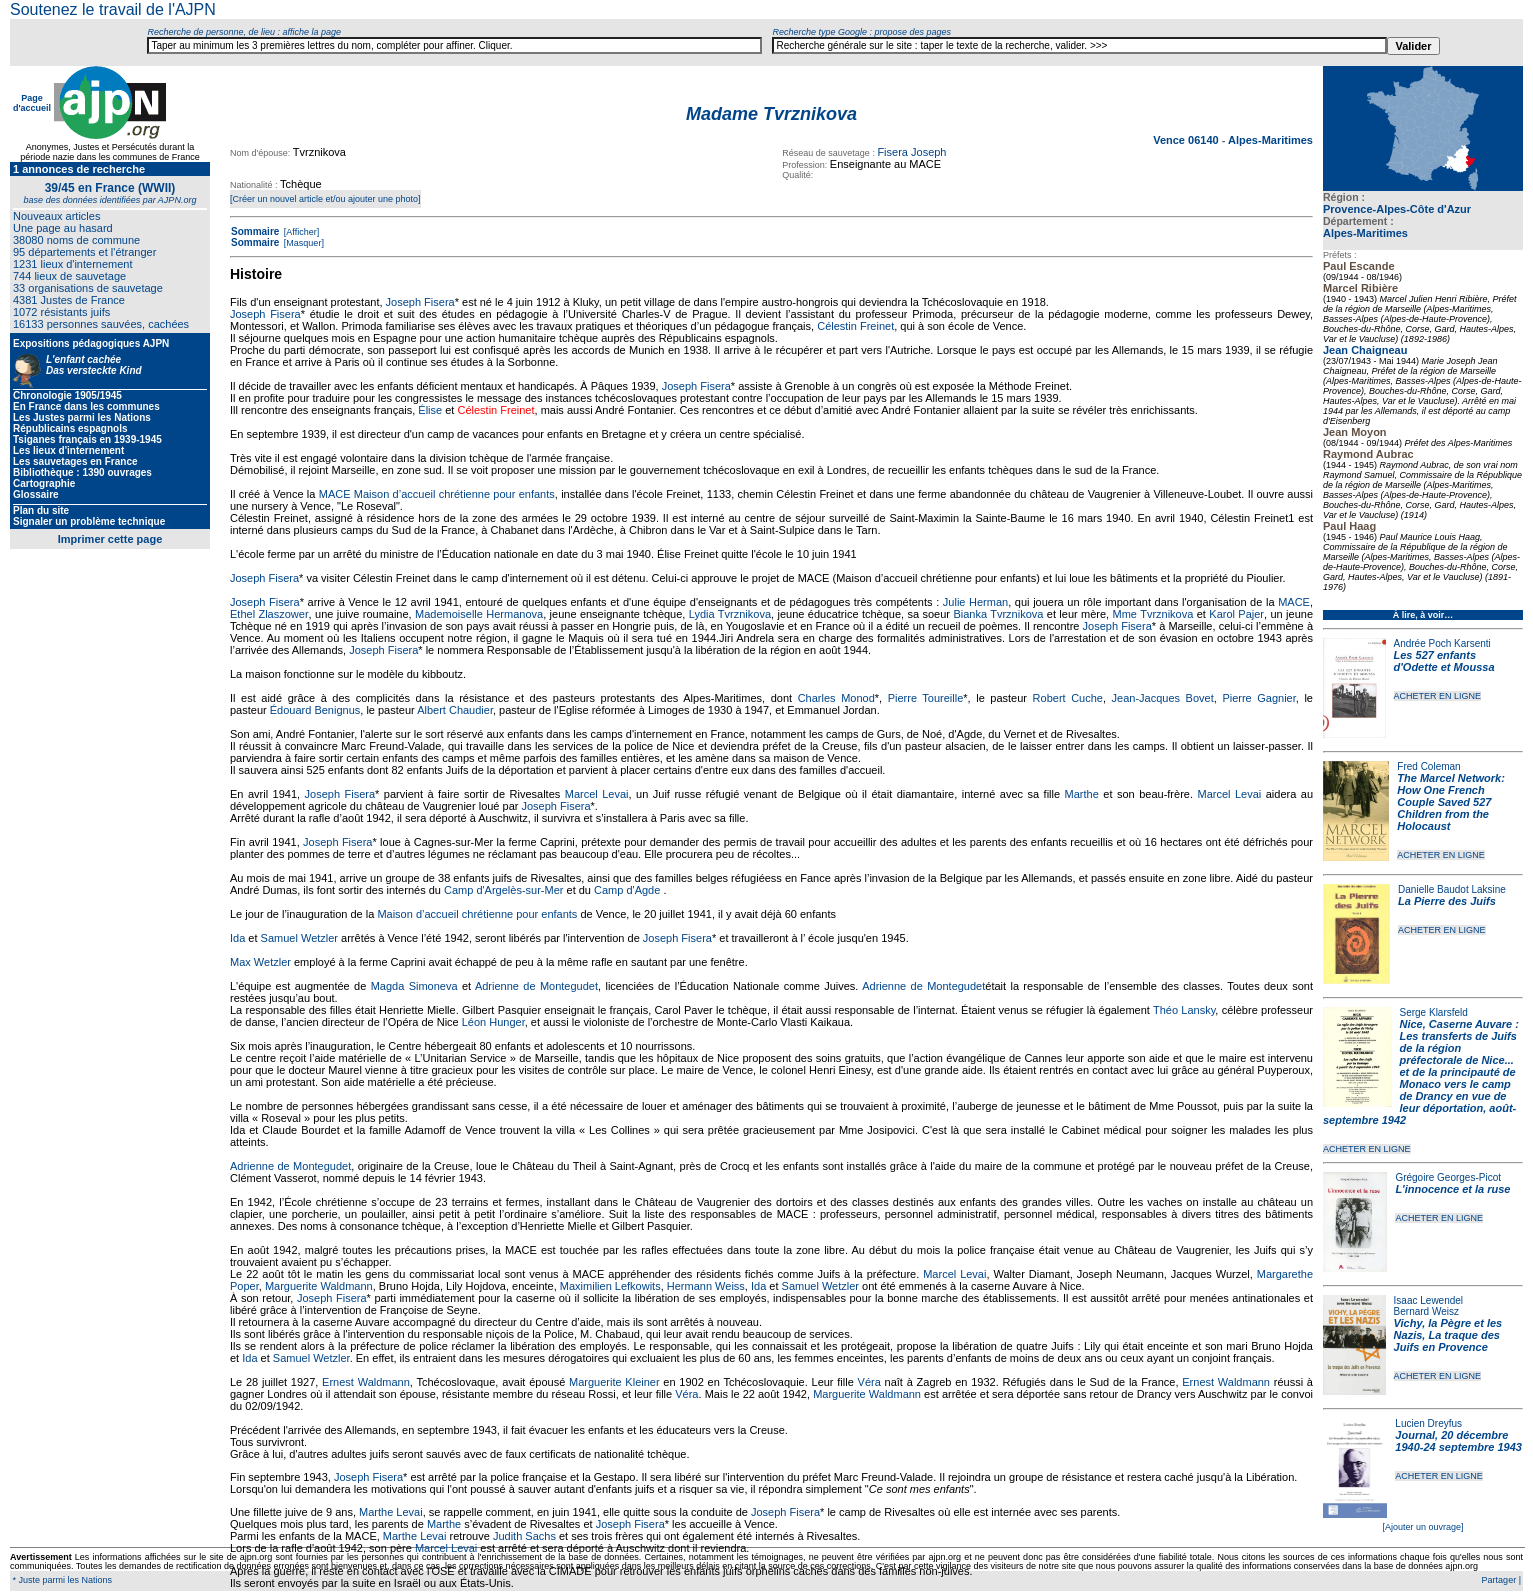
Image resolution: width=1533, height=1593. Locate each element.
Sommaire (255, 231)
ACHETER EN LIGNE (1438, 696)
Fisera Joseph (911, 152)
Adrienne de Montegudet (536, 986)
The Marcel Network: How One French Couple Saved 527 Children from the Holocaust (1451, 802)
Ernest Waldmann (366, 1382)
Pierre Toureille (926, 698)
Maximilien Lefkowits (610, 1286)
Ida (237, 938)
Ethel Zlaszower (269, 614)
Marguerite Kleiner (614, 1382)
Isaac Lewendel (1429, 1300)
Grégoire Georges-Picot (1448, 1177)
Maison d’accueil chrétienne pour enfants (477, 914)
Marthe (1082, 794)
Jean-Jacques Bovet (1163, 698)
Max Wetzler (260, 962)
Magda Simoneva (414, 986)
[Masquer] (302, 243)
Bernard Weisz (1426, 1311)
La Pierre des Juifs (1447, 901)
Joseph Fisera (420, 302)
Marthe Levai (391, 1512)
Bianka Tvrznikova (998, 614)
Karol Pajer (1236, 614)
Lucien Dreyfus (1428, 1423)
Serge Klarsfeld (1434, 1012)
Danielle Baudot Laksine (1452, 889)
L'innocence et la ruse (1452, 1189)
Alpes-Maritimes (1365, 233)
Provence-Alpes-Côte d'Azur (1397, 209)
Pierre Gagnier (1258, 698)
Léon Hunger (493, 1022)
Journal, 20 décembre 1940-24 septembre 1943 (1458, 1441)
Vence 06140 (1187, 140)
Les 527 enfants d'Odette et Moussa (1444, 661)
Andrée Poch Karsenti (1442, 643)
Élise (430, 410)
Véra (869, 1382)
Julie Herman (975, 602)
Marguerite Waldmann (319, 1286)
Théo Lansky (1184, 1010)
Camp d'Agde (628, 890)
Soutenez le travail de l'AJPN (113, 9)
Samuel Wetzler (299, 938)
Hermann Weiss (706, 1286)
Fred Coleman (1428, 766)
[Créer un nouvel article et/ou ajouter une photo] (325, 199)
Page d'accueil (32, 103)
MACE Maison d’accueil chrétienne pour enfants (437, 494)
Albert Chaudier (455, 710)
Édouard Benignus (315, 710)
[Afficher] (300, 232)
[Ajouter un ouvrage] (1422, 1527)
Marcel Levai (597, 794)
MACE (1294, 602)
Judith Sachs (524, 1536)
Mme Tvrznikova (1153, 614)
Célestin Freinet (855, 326)
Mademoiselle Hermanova (479, 614)
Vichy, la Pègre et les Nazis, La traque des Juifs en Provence (1448, 1335)
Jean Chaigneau (1365, 350)
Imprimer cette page (110, 539)
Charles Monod (836, 698)
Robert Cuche (1068, 698)
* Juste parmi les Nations (61, 1580)
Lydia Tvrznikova (730, 614)
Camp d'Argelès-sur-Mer (503, 890)
